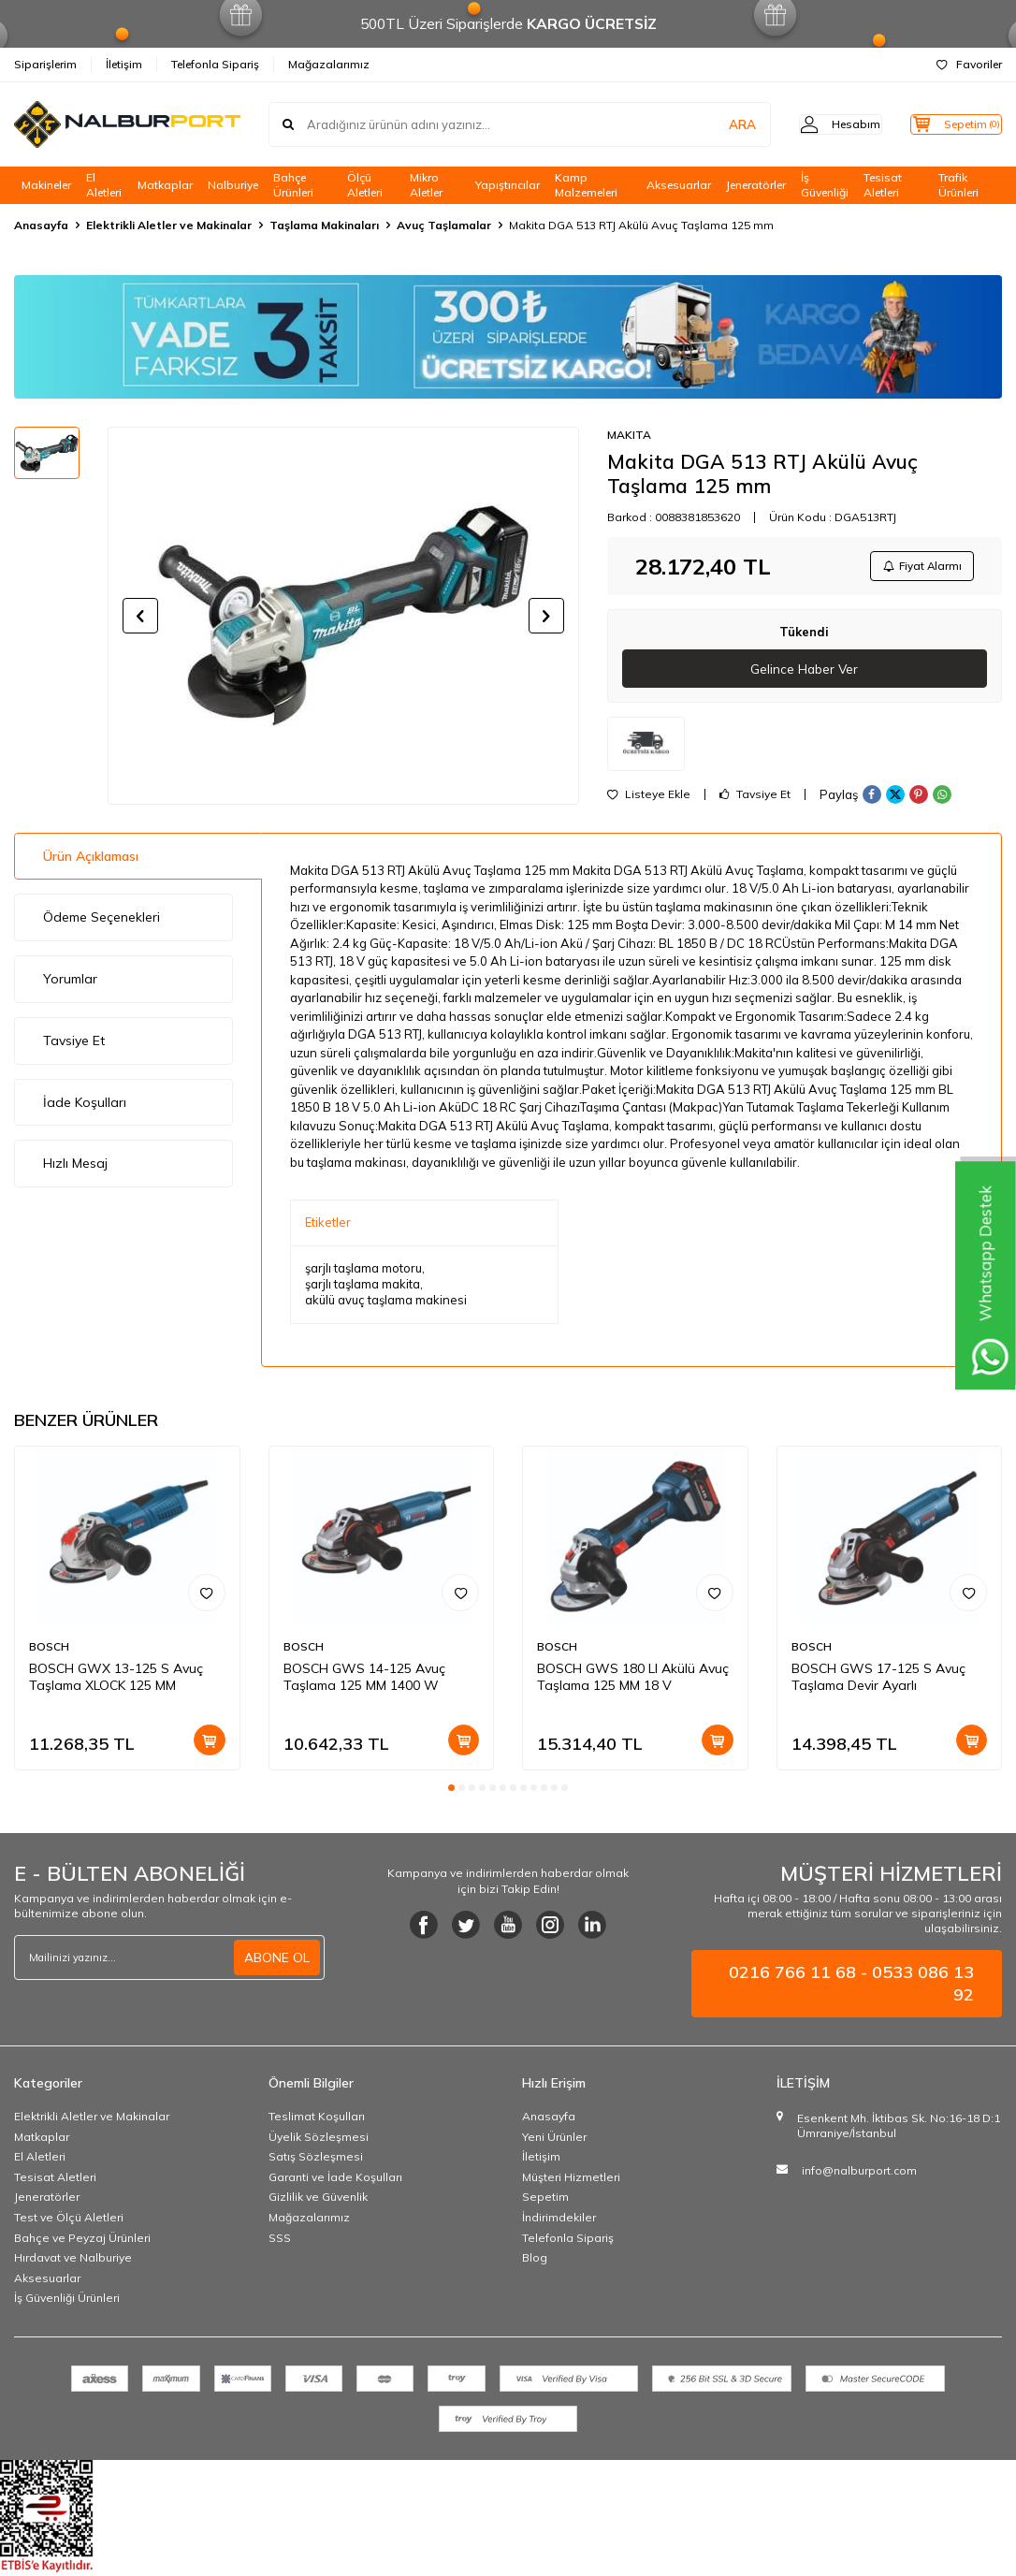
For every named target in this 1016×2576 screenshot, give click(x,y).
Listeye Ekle (648, 799)
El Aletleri (104, 185)
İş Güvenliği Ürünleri (67, 2302)
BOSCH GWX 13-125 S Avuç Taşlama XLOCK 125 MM (116, 1681)
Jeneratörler (756, 185)
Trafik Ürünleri (958, 185)
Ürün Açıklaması (90, 859)
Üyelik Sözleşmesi (319, 2140)
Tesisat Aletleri (883, 185)
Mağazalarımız (329, 64)
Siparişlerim (45, 64)
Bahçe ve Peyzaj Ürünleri (82, 2241)
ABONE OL (277, 1961)
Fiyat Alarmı (918, 567)
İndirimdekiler (559, 2222)
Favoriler (969, 64)
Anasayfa (41, 225)
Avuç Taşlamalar (444, 225)
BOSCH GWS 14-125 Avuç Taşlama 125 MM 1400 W (364, 1681)
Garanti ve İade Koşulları (335, 2181)
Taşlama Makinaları (324, 225)
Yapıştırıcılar (507, 185)
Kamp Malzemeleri (586, 185)
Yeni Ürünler (554, 2140)
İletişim (124, 64)
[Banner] (508, 337)
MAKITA (629, 435)
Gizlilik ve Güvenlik (318, 2201)
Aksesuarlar (678, 185)
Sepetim (545, 2201)
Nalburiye (233, 185)
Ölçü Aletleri (365, 185)
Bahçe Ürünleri (293, 185)
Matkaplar (165, 185)
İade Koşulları (84, 1106)
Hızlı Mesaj (75, 1167)
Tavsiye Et (755, 799)
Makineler (46, 185)
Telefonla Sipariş (215, 64)
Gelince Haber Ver (804, 672)
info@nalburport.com (859, 2175)
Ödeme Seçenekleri (101, 921)
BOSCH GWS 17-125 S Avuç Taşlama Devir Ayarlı (878, 1681)
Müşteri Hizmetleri (571, 2181)
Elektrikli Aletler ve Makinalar (169, 225)
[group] (343, 616)
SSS (280, 2241)
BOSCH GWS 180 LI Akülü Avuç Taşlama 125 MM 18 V (633, 1681)
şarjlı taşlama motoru (363, 1271)
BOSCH (49, 1651)
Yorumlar (70, 983)
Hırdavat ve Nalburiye (73, 2262)
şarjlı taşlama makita (362, 1287)
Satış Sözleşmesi (316, 2161)
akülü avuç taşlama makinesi (386, 1304)
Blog (534, 2262)
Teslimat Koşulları (317, 2121)
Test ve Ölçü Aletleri (68, 2222)
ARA (709, 124)
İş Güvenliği (825, 185)
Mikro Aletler (426, 185)
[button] (140, 615)
